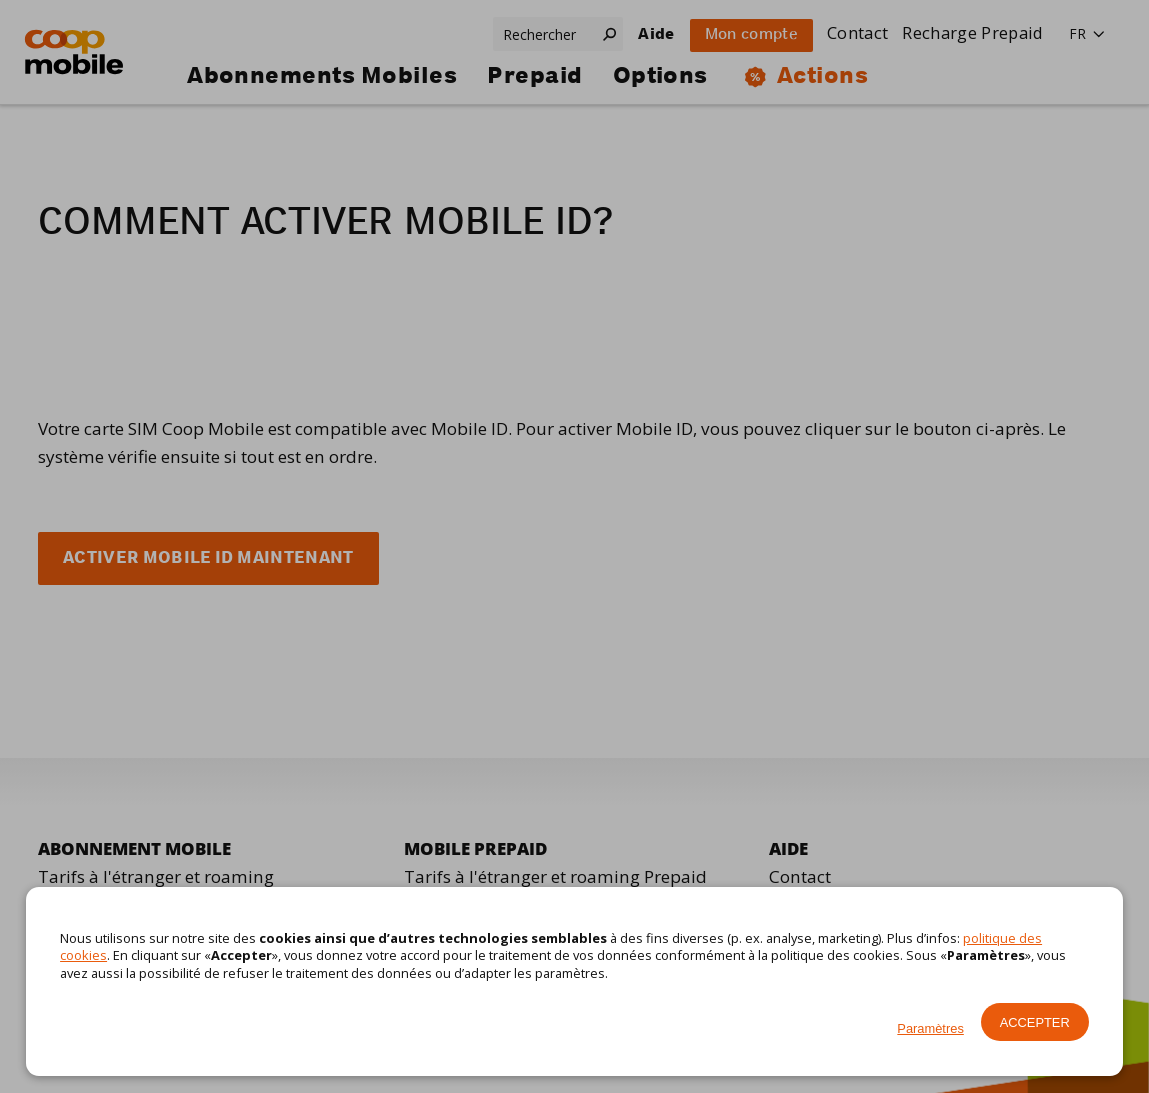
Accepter (1035, 1022)
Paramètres (930, 1028)
